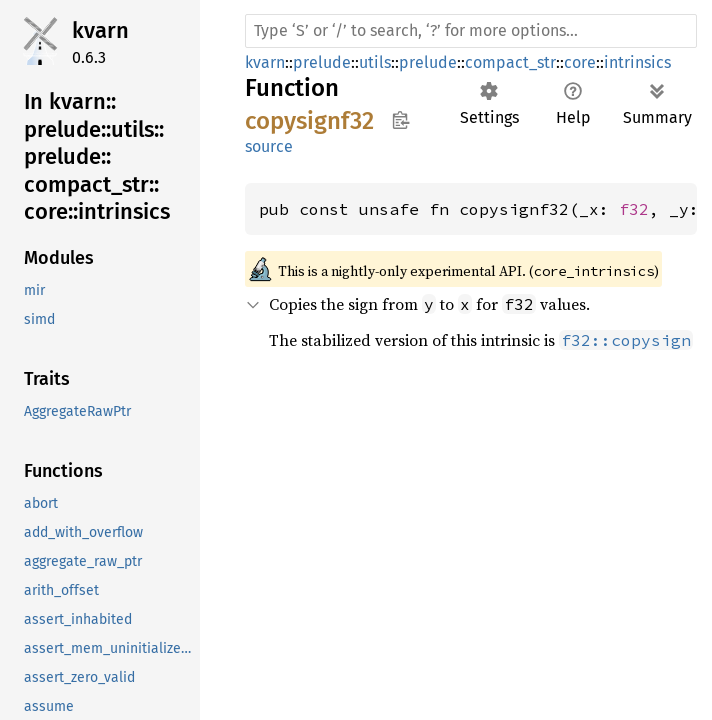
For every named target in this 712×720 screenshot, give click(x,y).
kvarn (100, 30)
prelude (322, 62)
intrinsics (637, 62)
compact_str (510, 62)
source (269, 146)
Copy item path (400, 120)
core (580, 62)
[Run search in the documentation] (471, 31)
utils (375, 62)
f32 (634, 209)
